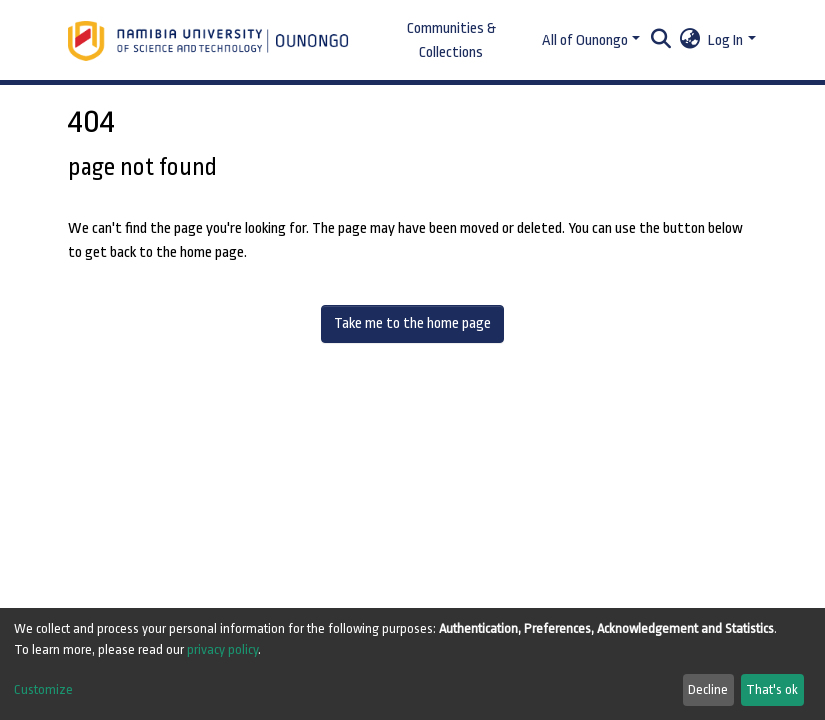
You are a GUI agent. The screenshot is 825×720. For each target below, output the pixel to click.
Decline (708, 689)
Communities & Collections (451, 40)
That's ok (772, 689)
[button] (689, 41)
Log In (725, 40)
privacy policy (222, 649)
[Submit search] (660, 41)
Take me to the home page (412, 323)
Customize (43, 689)
